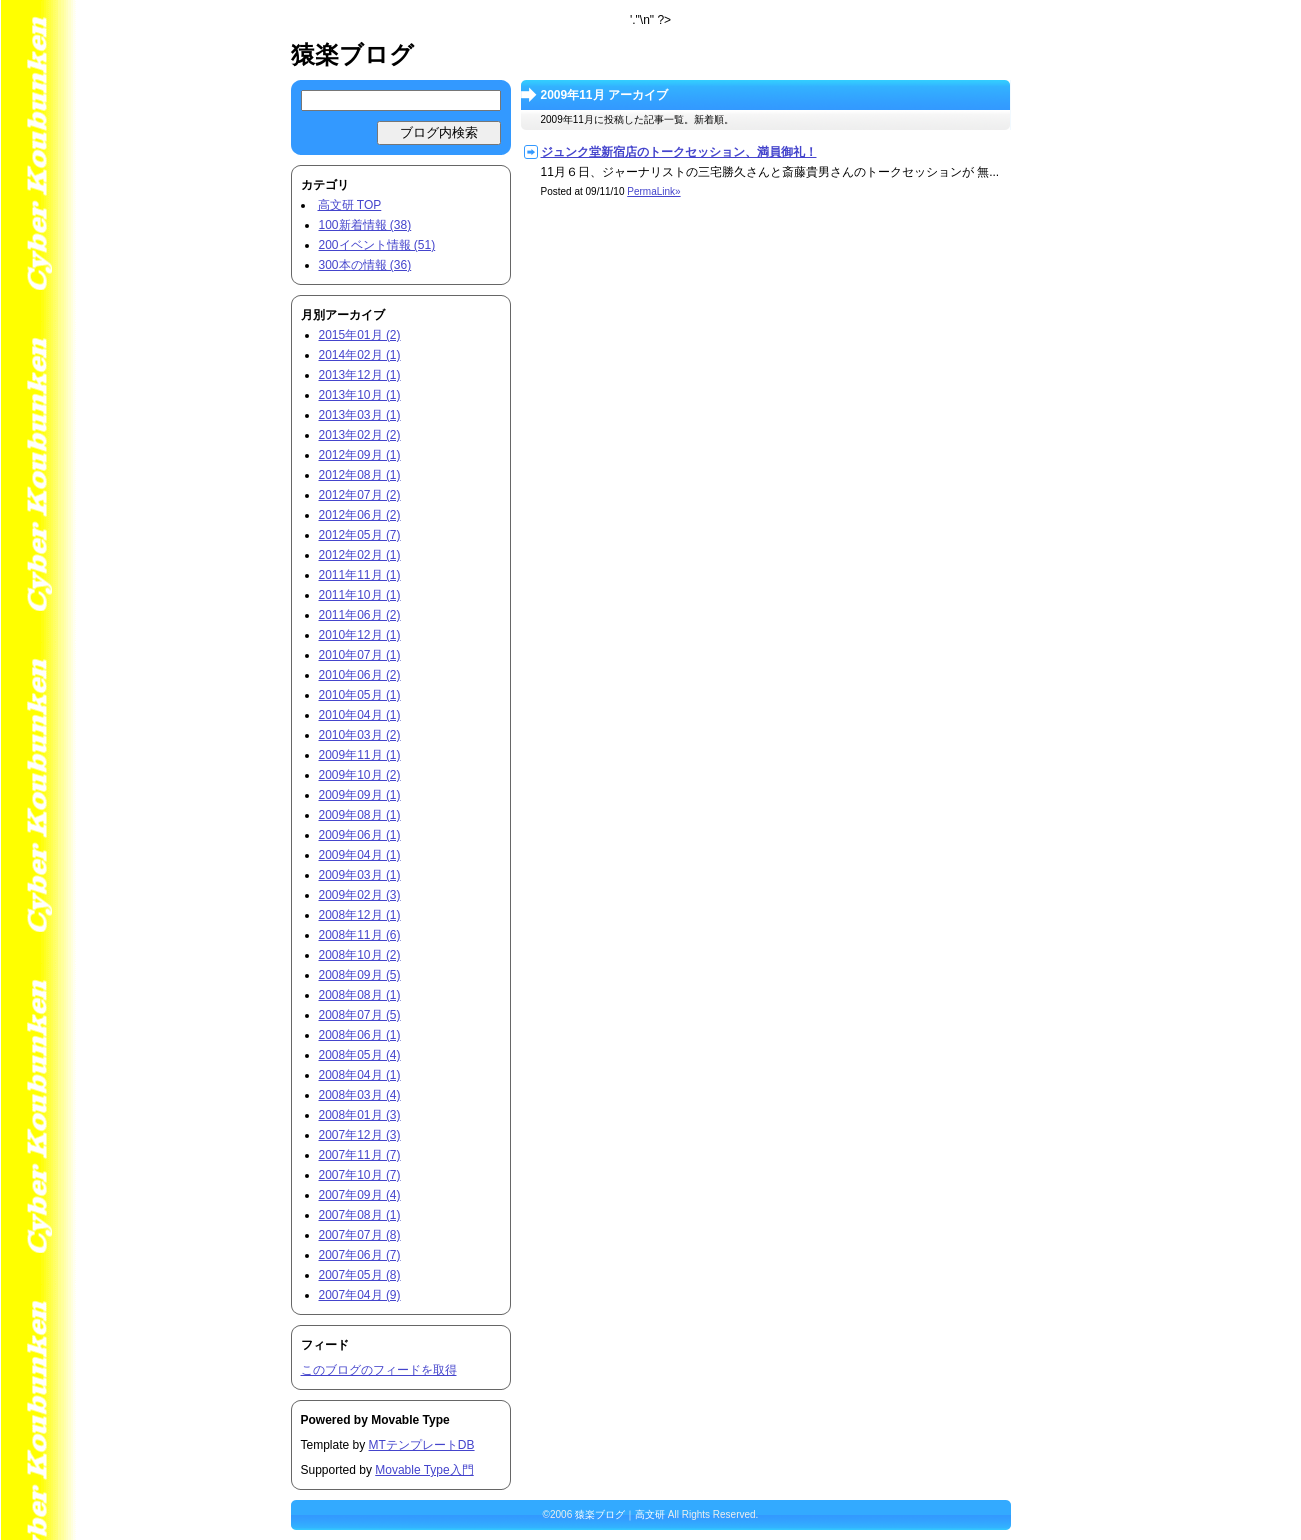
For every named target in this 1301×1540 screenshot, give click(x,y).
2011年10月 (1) (360, 595)
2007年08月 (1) (360, 1215)
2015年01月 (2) (360, 335)
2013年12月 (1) (360, 375)
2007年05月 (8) (360, 1275)
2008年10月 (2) (360, 955)
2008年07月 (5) (360, 1015)
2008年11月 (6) (360, 935)
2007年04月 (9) (360, 1295)
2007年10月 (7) (360, 1175)
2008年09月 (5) (360, 975)
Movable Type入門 (424, 1470)
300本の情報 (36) (365, 265)
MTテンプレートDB (422, 1445)
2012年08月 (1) (360, 475)
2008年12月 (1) (360, 915)
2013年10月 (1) (360, 395)
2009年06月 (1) (360, 835)
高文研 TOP (350, 205)
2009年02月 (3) (360, 895)
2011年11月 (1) (360, 575)
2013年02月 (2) (360, 435)
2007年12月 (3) (360, 1135)
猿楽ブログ (352, 54)
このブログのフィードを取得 (379, 1370)
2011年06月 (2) (360, 615)
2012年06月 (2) (360, 515)
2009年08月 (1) (360, 815)
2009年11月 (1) (360, 755)
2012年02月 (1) (360, 555)
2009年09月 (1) (360, 795)
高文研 (650, 1514)
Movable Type (410, 1420)
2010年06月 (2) (360, 675)
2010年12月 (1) (360, 635)
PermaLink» (653, 191)
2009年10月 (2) (360, 775)
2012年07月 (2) (360, 495)
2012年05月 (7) (360, 535)
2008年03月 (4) (360, 1095)
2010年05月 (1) (360, 695)
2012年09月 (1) (360, 455)
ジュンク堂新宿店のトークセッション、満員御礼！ (679, 152)
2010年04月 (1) (360, 715)
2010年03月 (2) (360, 735)
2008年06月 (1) (360, 1035)
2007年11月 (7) (360, 1155)
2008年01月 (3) (360, 1115)
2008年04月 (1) (360, 1075)
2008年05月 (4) (360, 1055)
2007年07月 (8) (360, 1235)
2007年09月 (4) (360, 1195)
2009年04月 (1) (360, 855)
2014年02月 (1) (360, 355)
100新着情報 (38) (365, 225)
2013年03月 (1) (360, 415)
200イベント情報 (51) (377, 245)
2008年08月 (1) (360, 995)
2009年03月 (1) (360, 875)
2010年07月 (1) (360, 655)
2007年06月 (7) (360, 1255)
